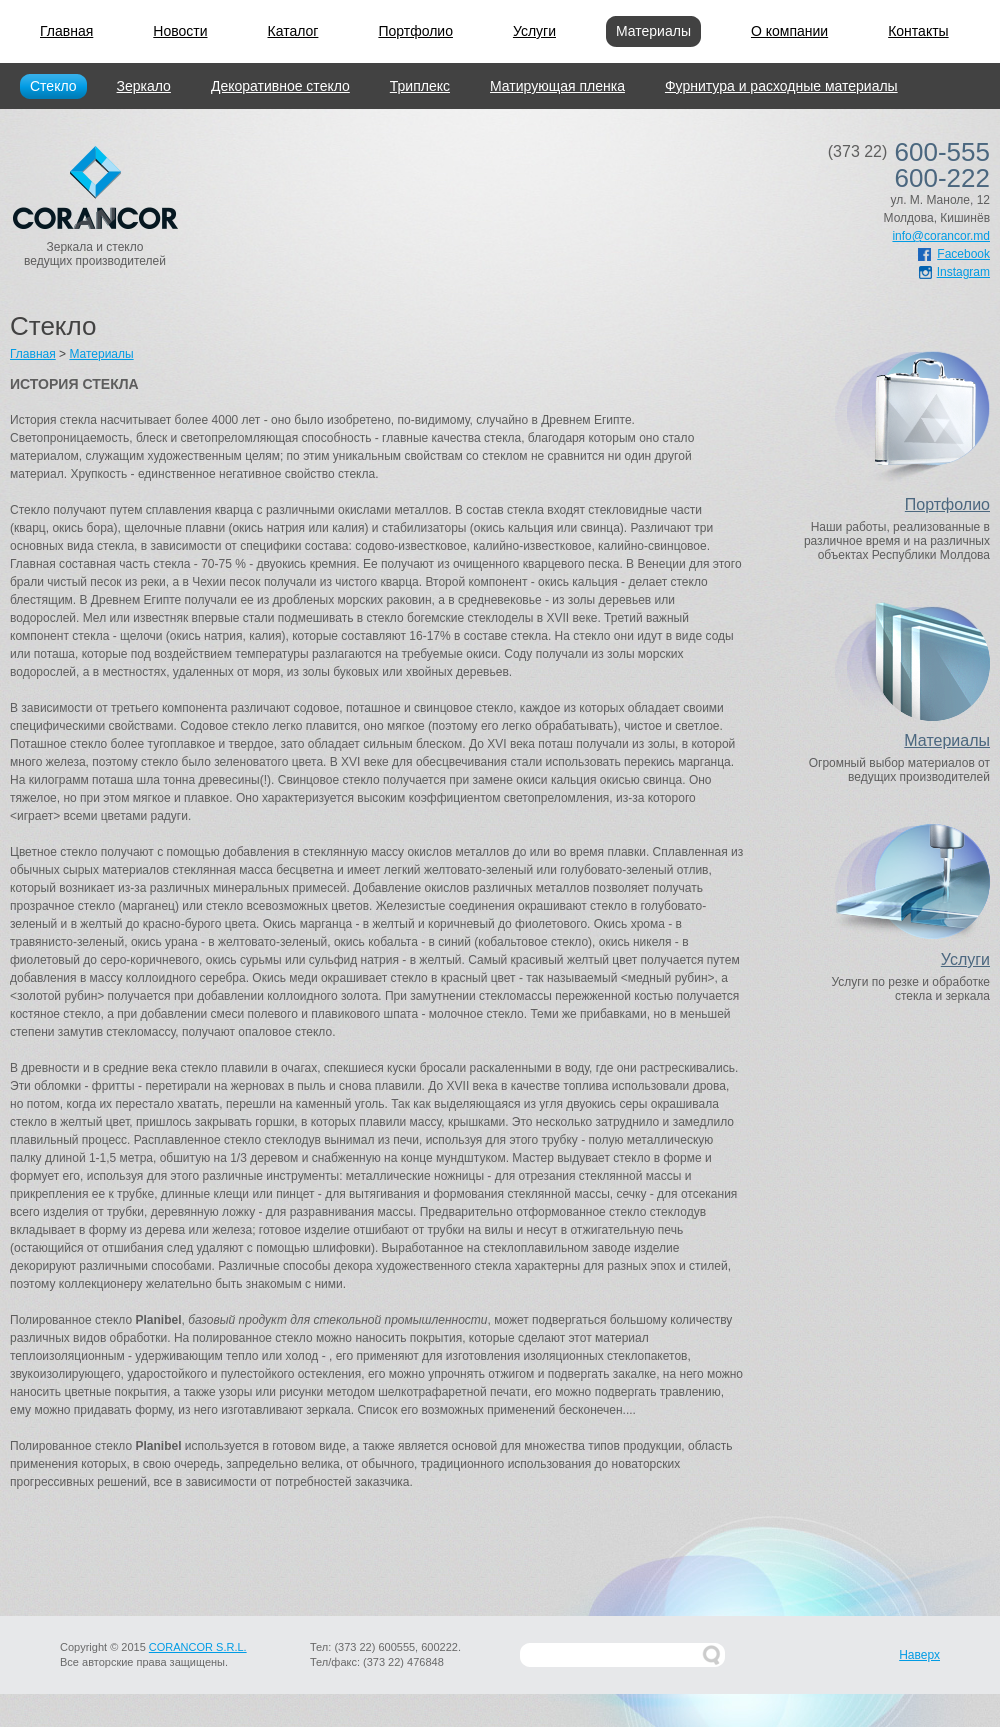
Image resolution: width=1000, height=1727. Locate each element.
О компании (789, 31)
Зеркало (144, 86)
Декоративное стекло (280, 86)
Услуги (534, 31)
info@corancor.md (941, 236)
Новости (180, 31)
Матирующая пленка (557, 86)
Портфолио (415, 31)
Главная (66, 31)
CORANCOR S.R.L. (198, 1647)
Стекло (53, 86)
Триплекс (420, 86)
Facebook (954, 254)
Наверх (919, 1655)
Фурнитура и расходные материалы (781, 86)
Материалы (653, 31)
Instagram (954, 272)
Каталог (293, 31)
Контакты (918, 31)
